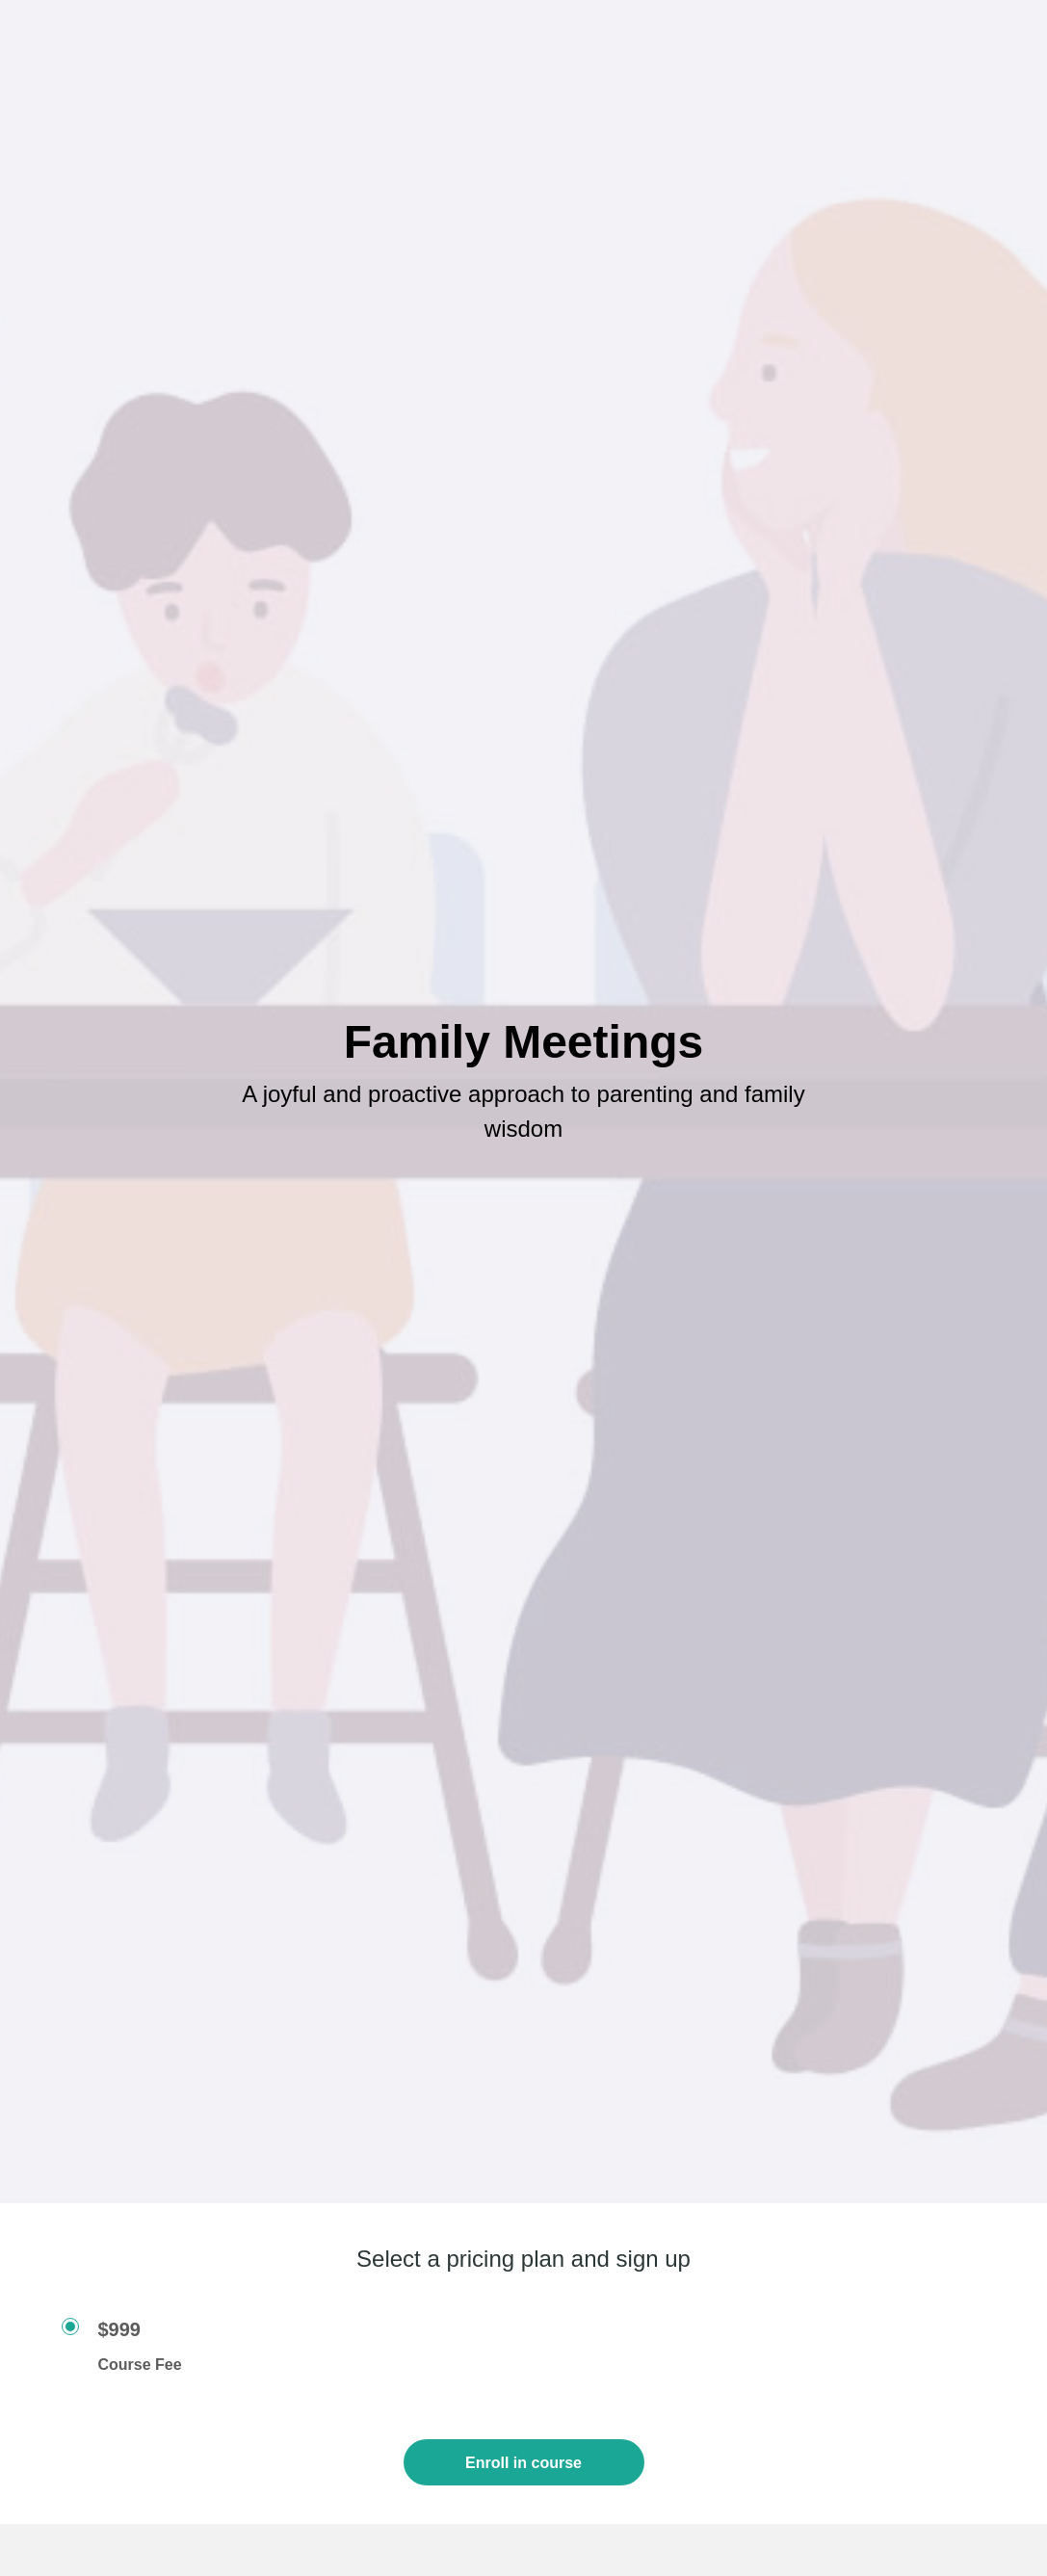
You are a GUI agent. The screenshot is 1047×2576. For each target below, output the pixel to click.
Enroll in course (523, 2463)
